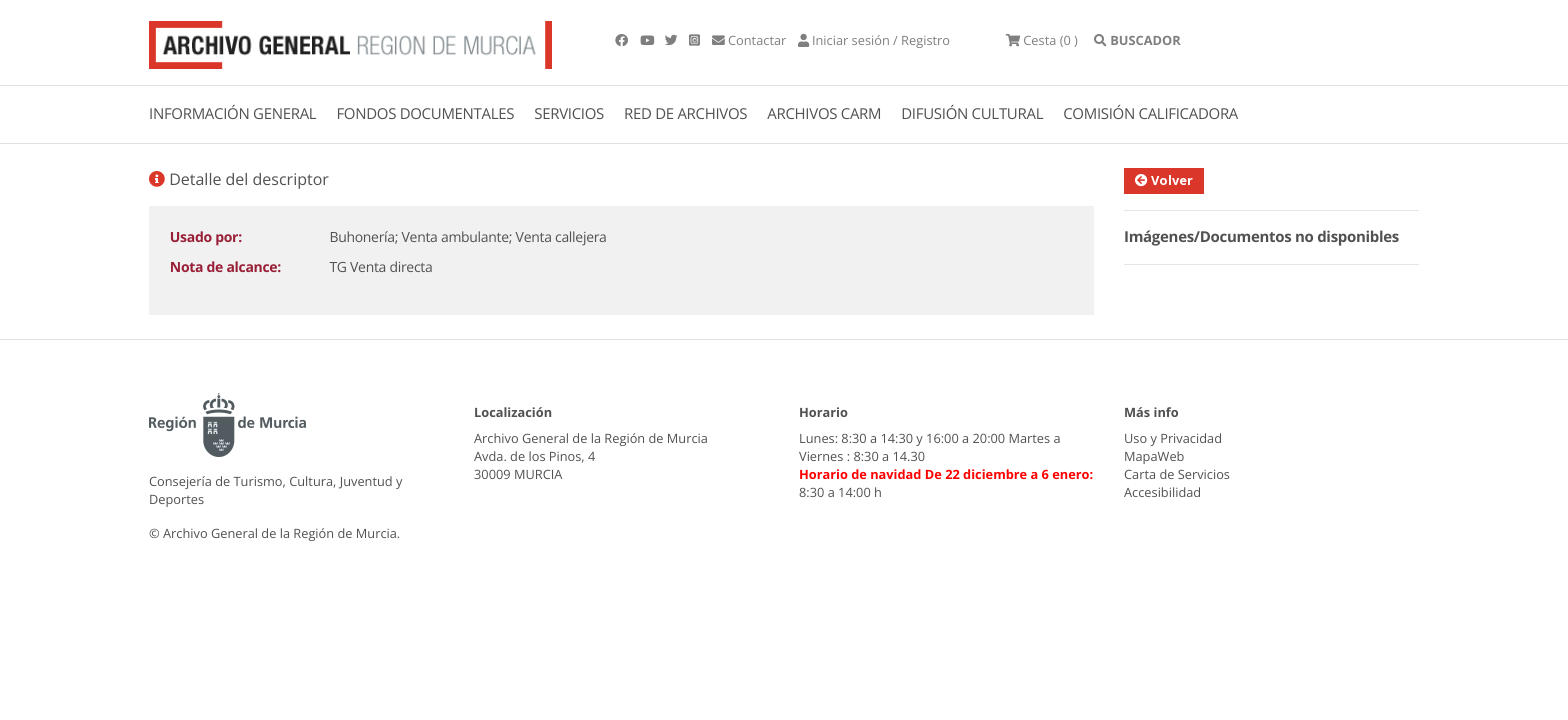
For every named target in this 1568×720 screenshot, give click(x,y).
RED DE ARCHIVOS (685, 114)
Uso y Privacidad (1173, 438)
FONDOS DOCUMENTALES (425, 114)
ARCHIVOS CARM (824, 114)
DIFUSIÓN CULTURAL (972, 114)
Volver (1164, 180)
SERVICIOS (569, 114)
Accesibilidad (1162, 492)
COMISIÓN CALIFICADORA (1150, 114)
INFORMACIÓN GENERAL (232, 114)
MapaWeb (1154, 456)
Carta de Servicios (1177, 474)
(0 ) (1042, 40)
